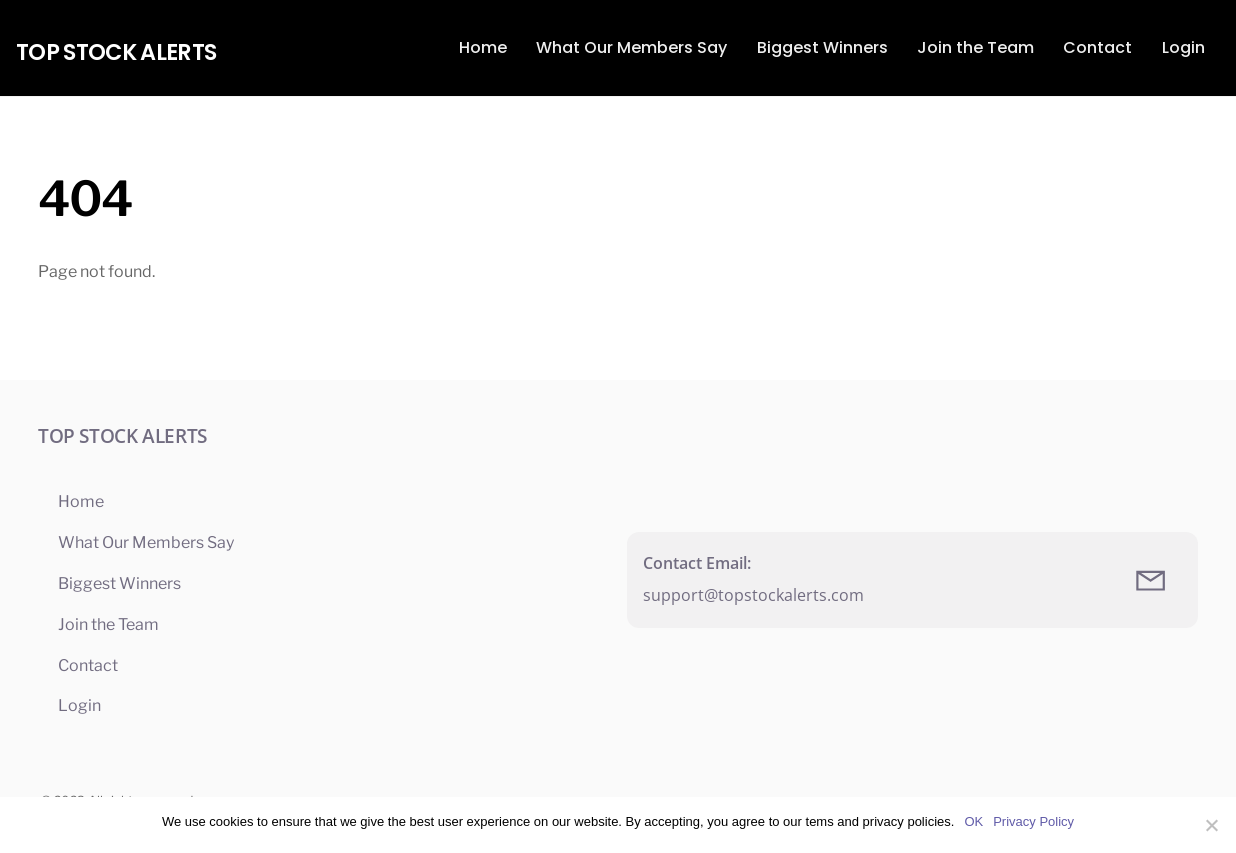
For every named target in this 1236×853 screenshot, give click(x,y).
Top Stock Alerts (116, 52)
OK (973, 821)
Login (1183, 47)
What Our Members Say (631, 47)
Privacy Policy (1033, 821)
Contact (1097, 47)
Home (483, 47)
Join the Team (975, 47)
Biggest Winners (822, 47)
